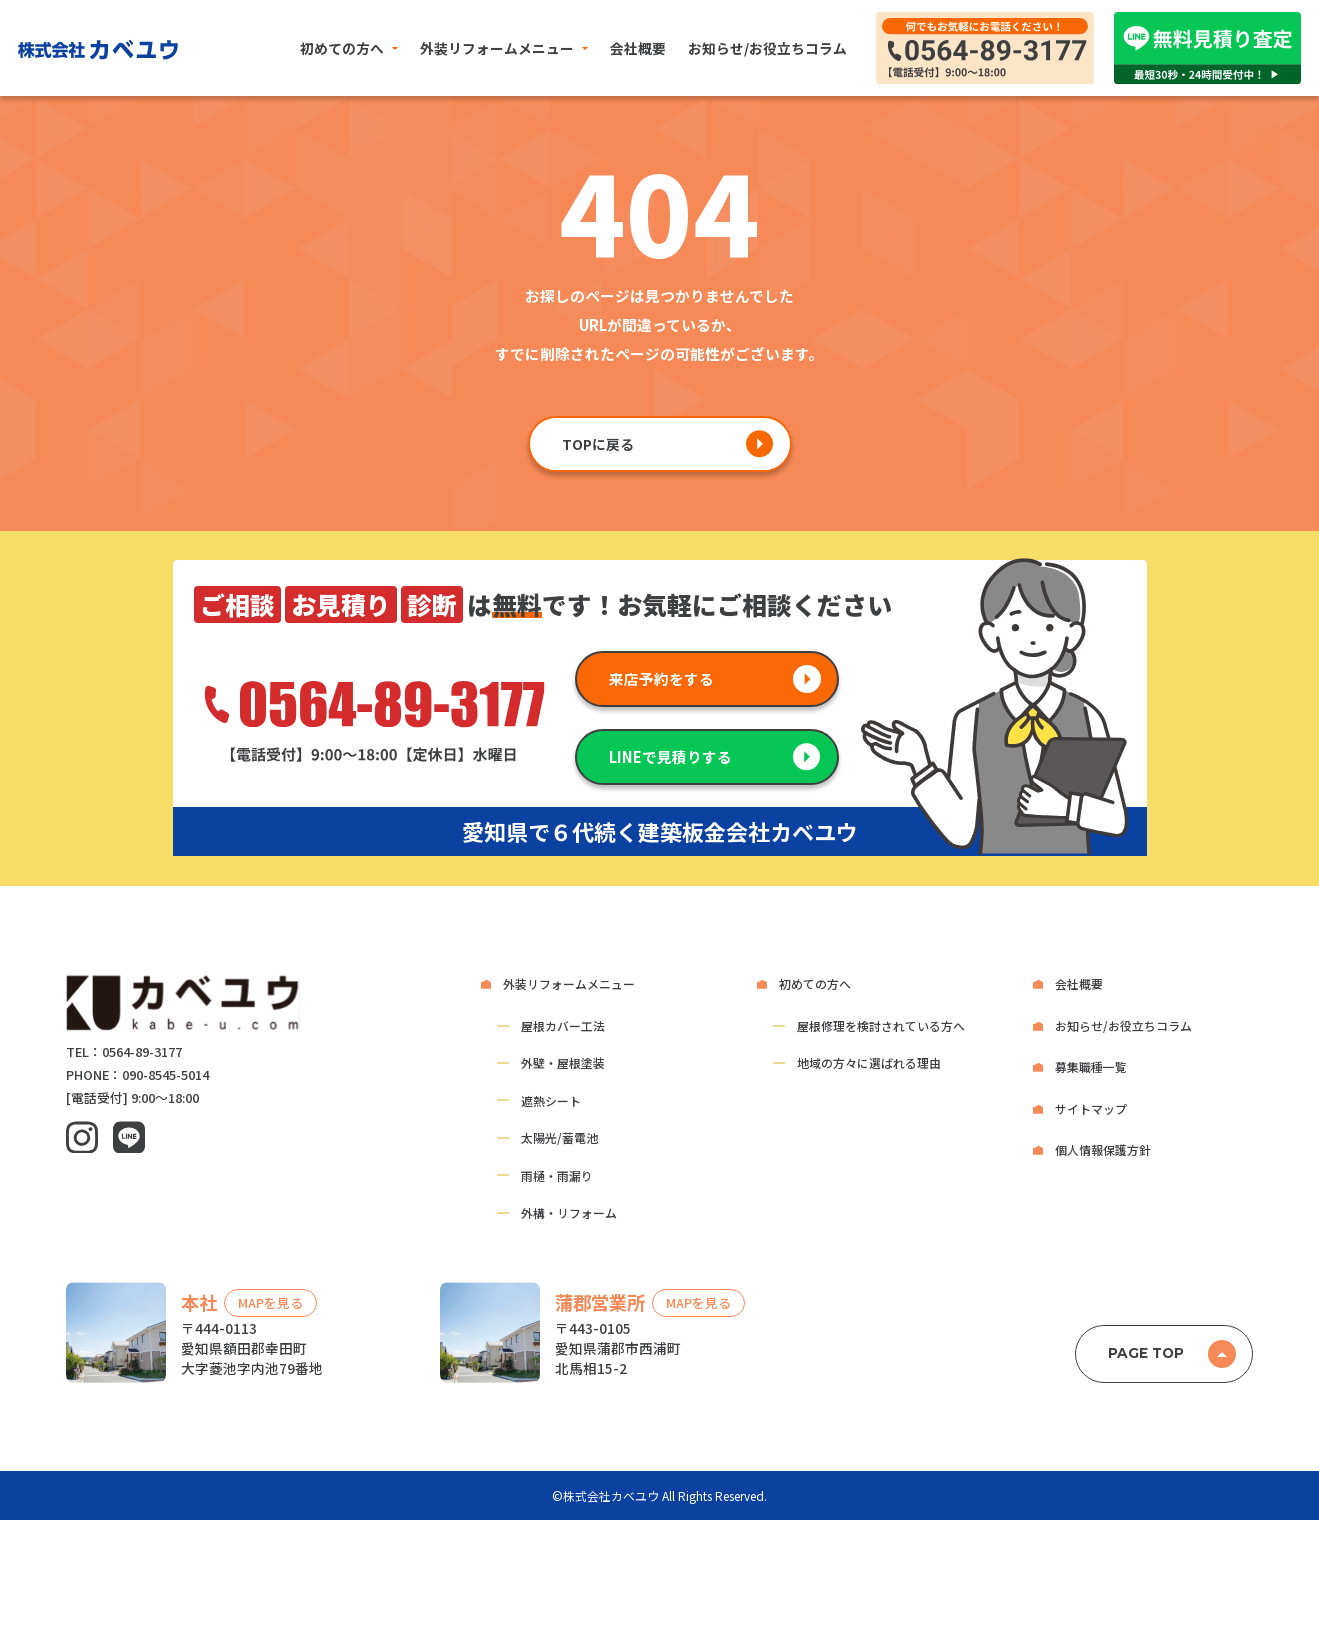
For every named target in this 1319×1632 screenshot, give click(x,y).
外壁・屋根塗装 (563, 1062)
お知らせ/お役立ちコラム (767, 48)
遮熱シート (551, 1100)
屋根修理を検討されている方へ (881, 1025)
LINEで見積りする (670, 756)
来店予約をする (661, 678)
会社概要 (638, 48)
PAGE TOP (1146, 1353)
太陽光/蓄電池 (559, 1137)
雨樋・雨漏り (557, 1175)
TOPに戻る (598, 444)
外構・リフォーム (569, 1212)
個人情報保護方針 (1103, 1149)
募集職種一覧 (1091, 1066)
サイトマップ (1091, 1108)
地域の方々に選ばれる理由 (869, 1062)
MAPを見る (270, 1303)
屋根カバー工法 (563, 1025)
